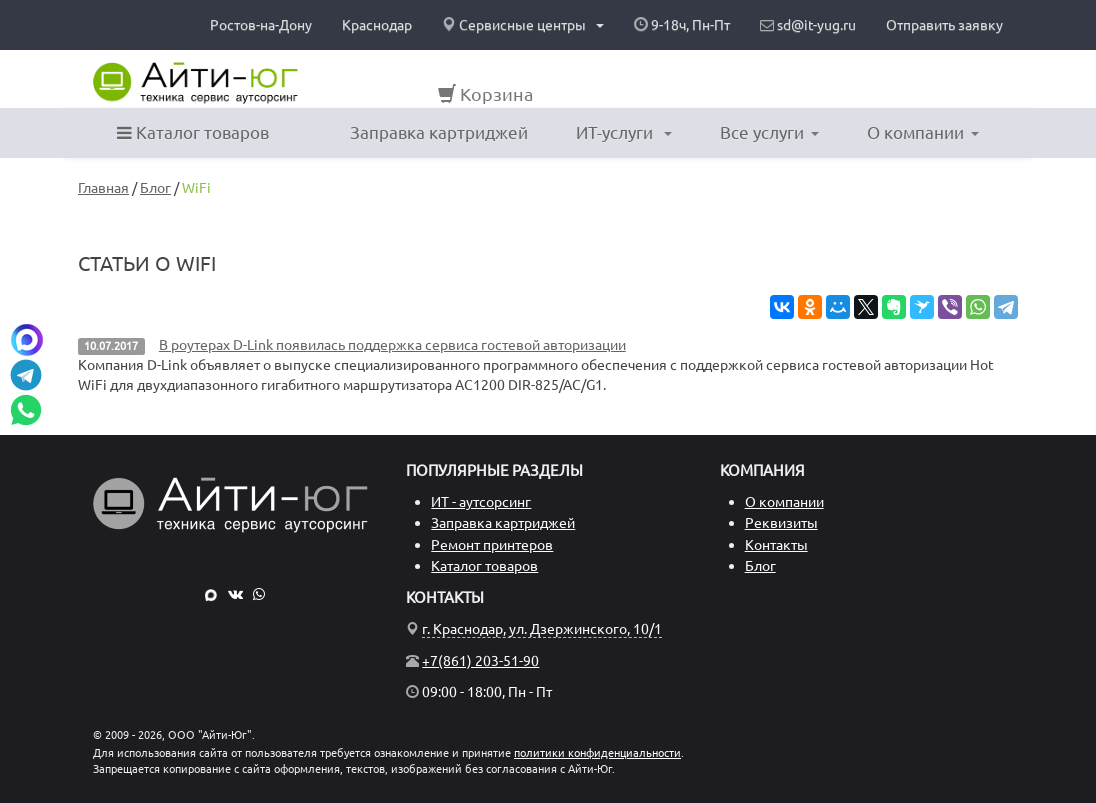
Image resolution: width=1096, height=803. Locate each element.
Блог (155, 188)
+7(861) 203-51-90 (480, 661)
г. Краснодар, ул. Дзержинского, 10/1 (542, 629)
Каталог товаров (193, 132)
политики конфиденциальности (597, 753)
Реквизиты (781, 523)
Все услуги (769, 132)
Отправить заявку (944, 25)
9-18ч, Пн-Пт (682, 25)
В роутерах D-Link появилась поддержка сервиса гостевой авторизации (392, 345)
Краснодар (377, 25)
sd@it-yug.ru (808, 25)
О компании (923, 132)
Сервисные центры (523, 25)
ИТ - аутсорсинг (481, 502)
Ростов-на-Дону (261, 25)
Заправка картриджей (439, 132)
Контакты (776, 545)
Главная (103, 188)
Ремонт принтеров (492, 545)
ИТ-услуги (624, 132)
